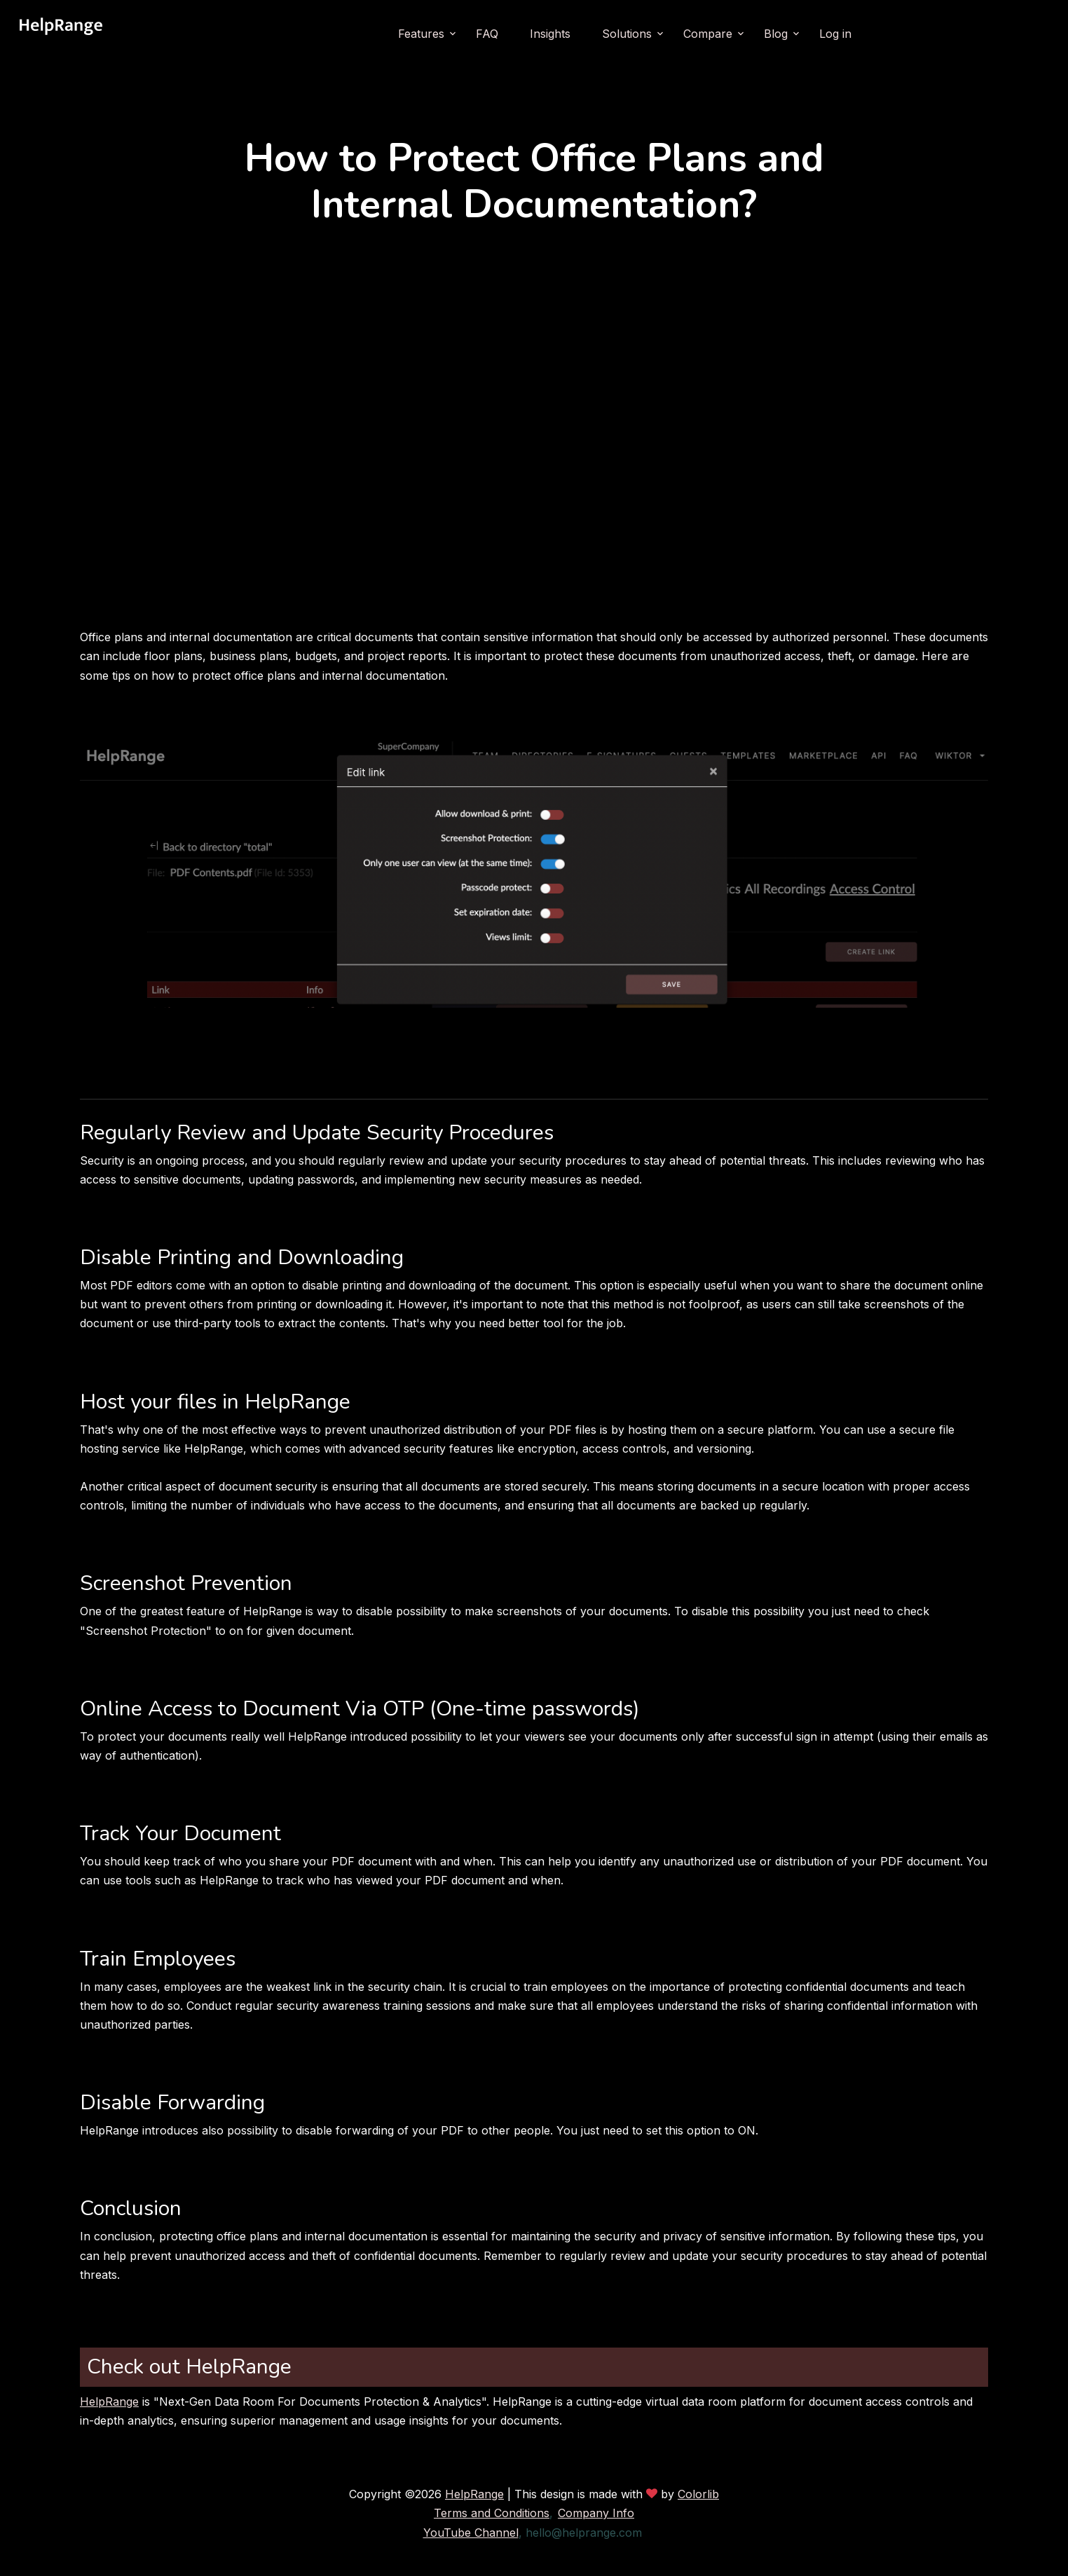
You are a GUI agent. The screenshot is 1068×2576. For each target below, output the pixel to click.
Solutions (627, 34)
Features (421, 34)
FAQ (487, 34)
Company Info (596, 2513)
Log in (835, 34)
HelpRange (109, 2402)
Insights (550, 34)
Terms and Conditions (491, 2513)
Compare (707, 34)
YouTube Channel (471, 2533)
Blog (776, 34)
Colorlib (698, 2494)
